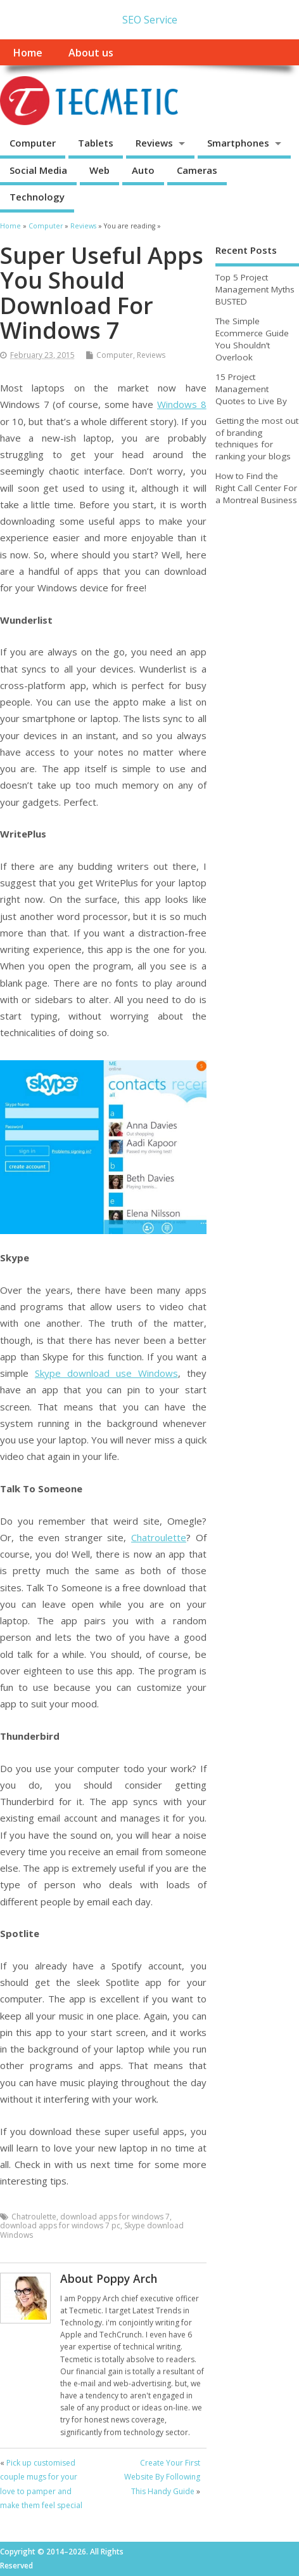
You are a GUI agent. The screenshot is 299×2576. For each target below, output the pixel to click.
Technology (37, 196)
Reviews (154, 142)
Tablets (95, 142)
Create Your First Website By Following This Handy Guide (162, 2477)
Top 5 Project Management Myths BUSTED (255, 289)
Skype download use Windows (106, 1373)
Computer (33, 142)
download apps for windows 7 (115, 2216)
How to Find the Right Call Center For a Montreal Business (256, 488)
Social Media (38, 170)
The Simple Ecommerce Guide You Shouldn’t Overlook (252, 339)
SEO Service (149, 20)
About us (90, 53)
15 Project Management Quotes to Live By (251, 389)
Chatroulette (158, 1537)
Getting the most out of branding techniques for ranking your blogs (256, 439)
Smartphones (238, 142)
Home (27, 53)
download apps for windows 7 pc (60, 2225)
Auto (143, 170)
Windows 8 (182, 404)
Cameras (197, 170)
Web (99, 170)
